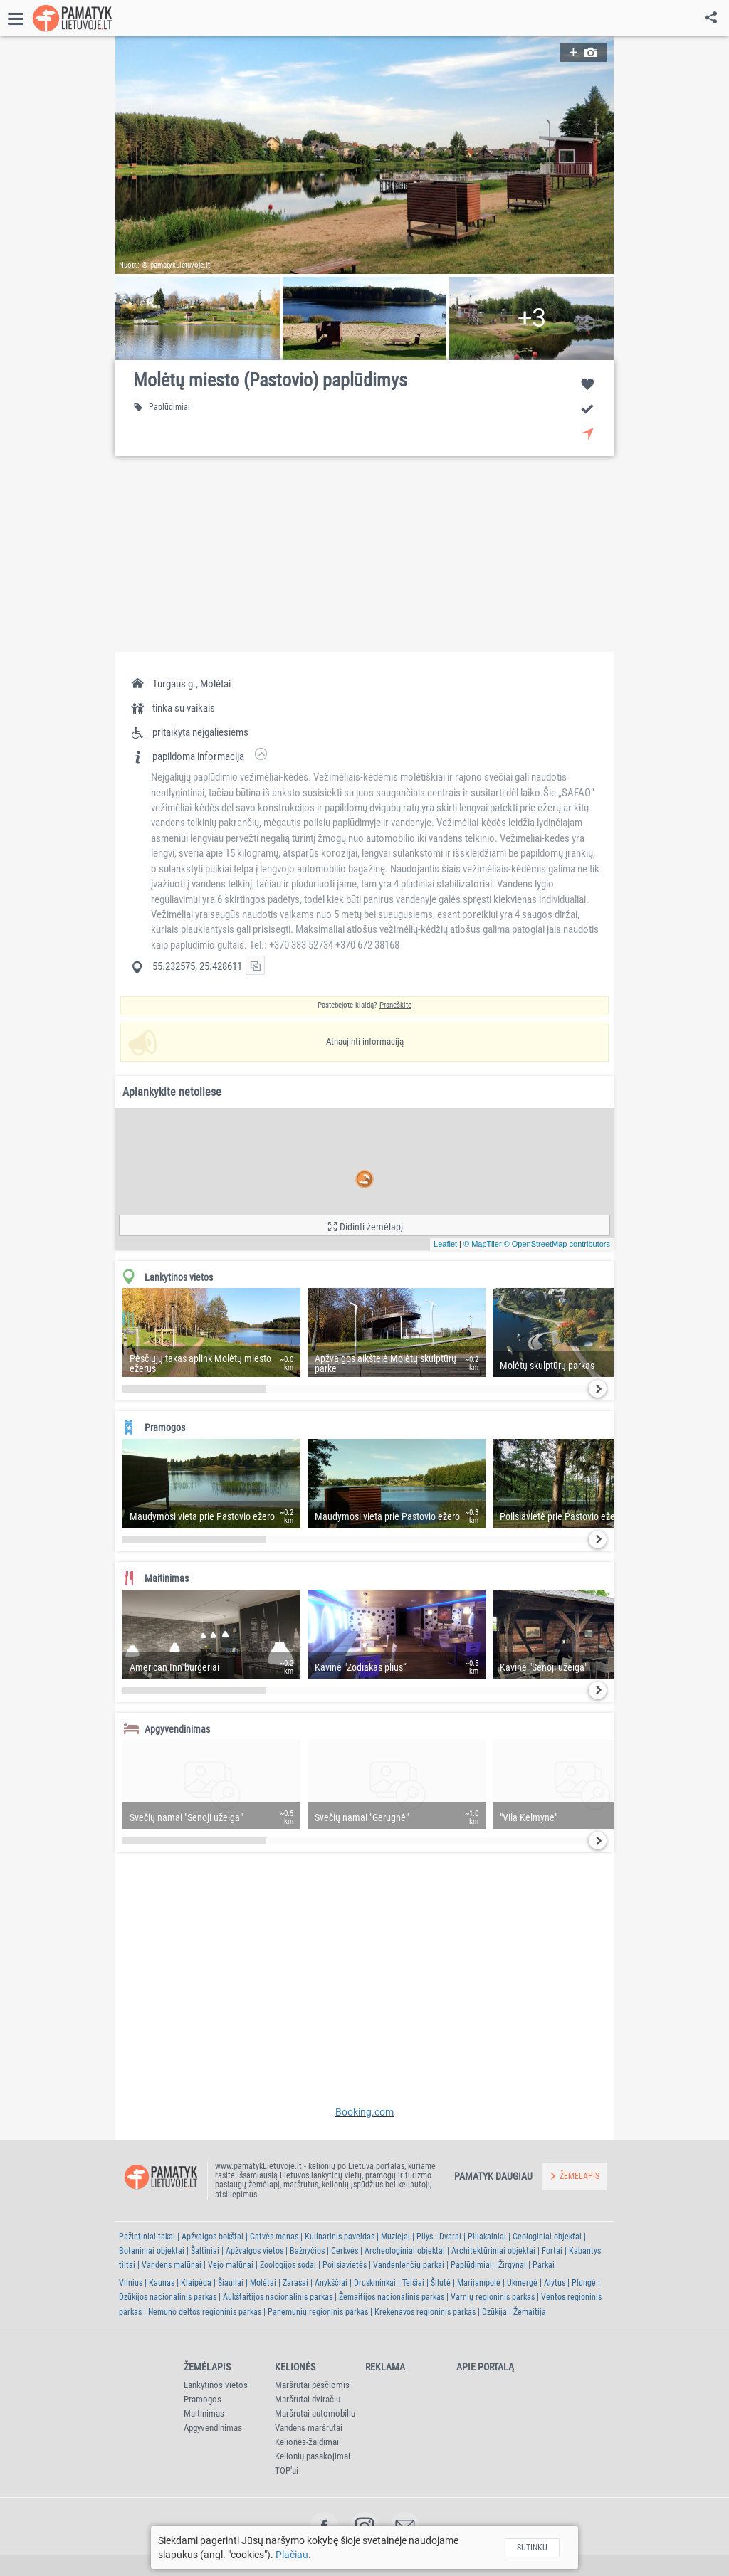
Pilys (424, 2237)
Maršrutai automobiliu (315, 2413)
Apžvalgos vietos (254, 2251)
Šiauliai (230, 2283)
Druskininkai (375, 2283)
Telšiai (413, 2283)
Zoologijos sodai (288, 2265)
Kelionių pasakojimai (312, 2456)
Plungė (584, 2283)
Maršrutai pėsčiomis (312, 2385)
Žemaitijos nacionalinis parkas (391, 2297)
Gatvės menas (274, 2237)
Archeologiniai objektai (404, 2251)
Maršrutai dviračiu (307, 2399)
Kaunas (161, 2283)
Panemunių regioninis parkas (318, 2312)
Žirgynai (512, 2265)
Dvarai (450, 2237)
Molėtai (263, 2283)
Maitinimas (204, 2413)
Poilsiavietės (344, 2265)
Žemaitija (529, 2312)
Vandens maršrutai (308, 2427)
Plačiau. (293, 2554)
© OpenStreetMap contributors (557, 1244)
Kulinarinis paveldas (339, 2237)
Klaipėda (196, 2283)
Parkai (544, 2265)
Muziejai (395, 2237)
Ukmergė (522, 2283)
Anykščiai (331, 2283)
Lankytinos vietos (216, 2385)
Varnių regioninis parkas (493, 2297)
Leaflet (445, 1244)
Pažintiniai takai (147, 2237)
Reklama (385, 2366)
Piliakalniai (487, 2237)
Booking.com (364, 2112)
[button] (364, 155)
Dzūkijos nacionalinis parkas (167, 2297)
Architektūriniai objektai (493, 2251)
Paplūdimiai (471, 2265)
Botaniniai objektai (151, 2251)
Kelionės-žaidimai (307, 2442)
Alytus (554, 2283)
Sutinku (532, 2548)
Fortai (552, 2251)
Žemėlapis (207, 2366)
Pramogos (202, 2399)
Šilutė (441, 2283)
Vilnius (130, 2283)
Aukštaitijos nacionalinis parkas (277, 2297)
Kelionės (295, 2366)
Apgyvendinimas (213, 2427)
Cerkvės (344, 2251)
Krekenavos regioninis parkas (425, 2312)
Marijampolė (478, 2283)
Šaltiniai (205, 2251)
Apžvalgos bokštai (212, 2237)
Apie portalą (485, 2366)
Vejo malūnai (230, 2265)
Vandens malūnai (171, 2265)
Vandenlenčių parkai (408, 2265)
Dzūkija (494, 2312)
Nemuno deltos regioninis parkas (204, 2312)
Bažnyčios (307, 2251)
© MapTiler (482, 1244)
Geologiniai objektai (547, 2237)
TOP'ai (286, 2470)
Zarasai (295, 2283)
